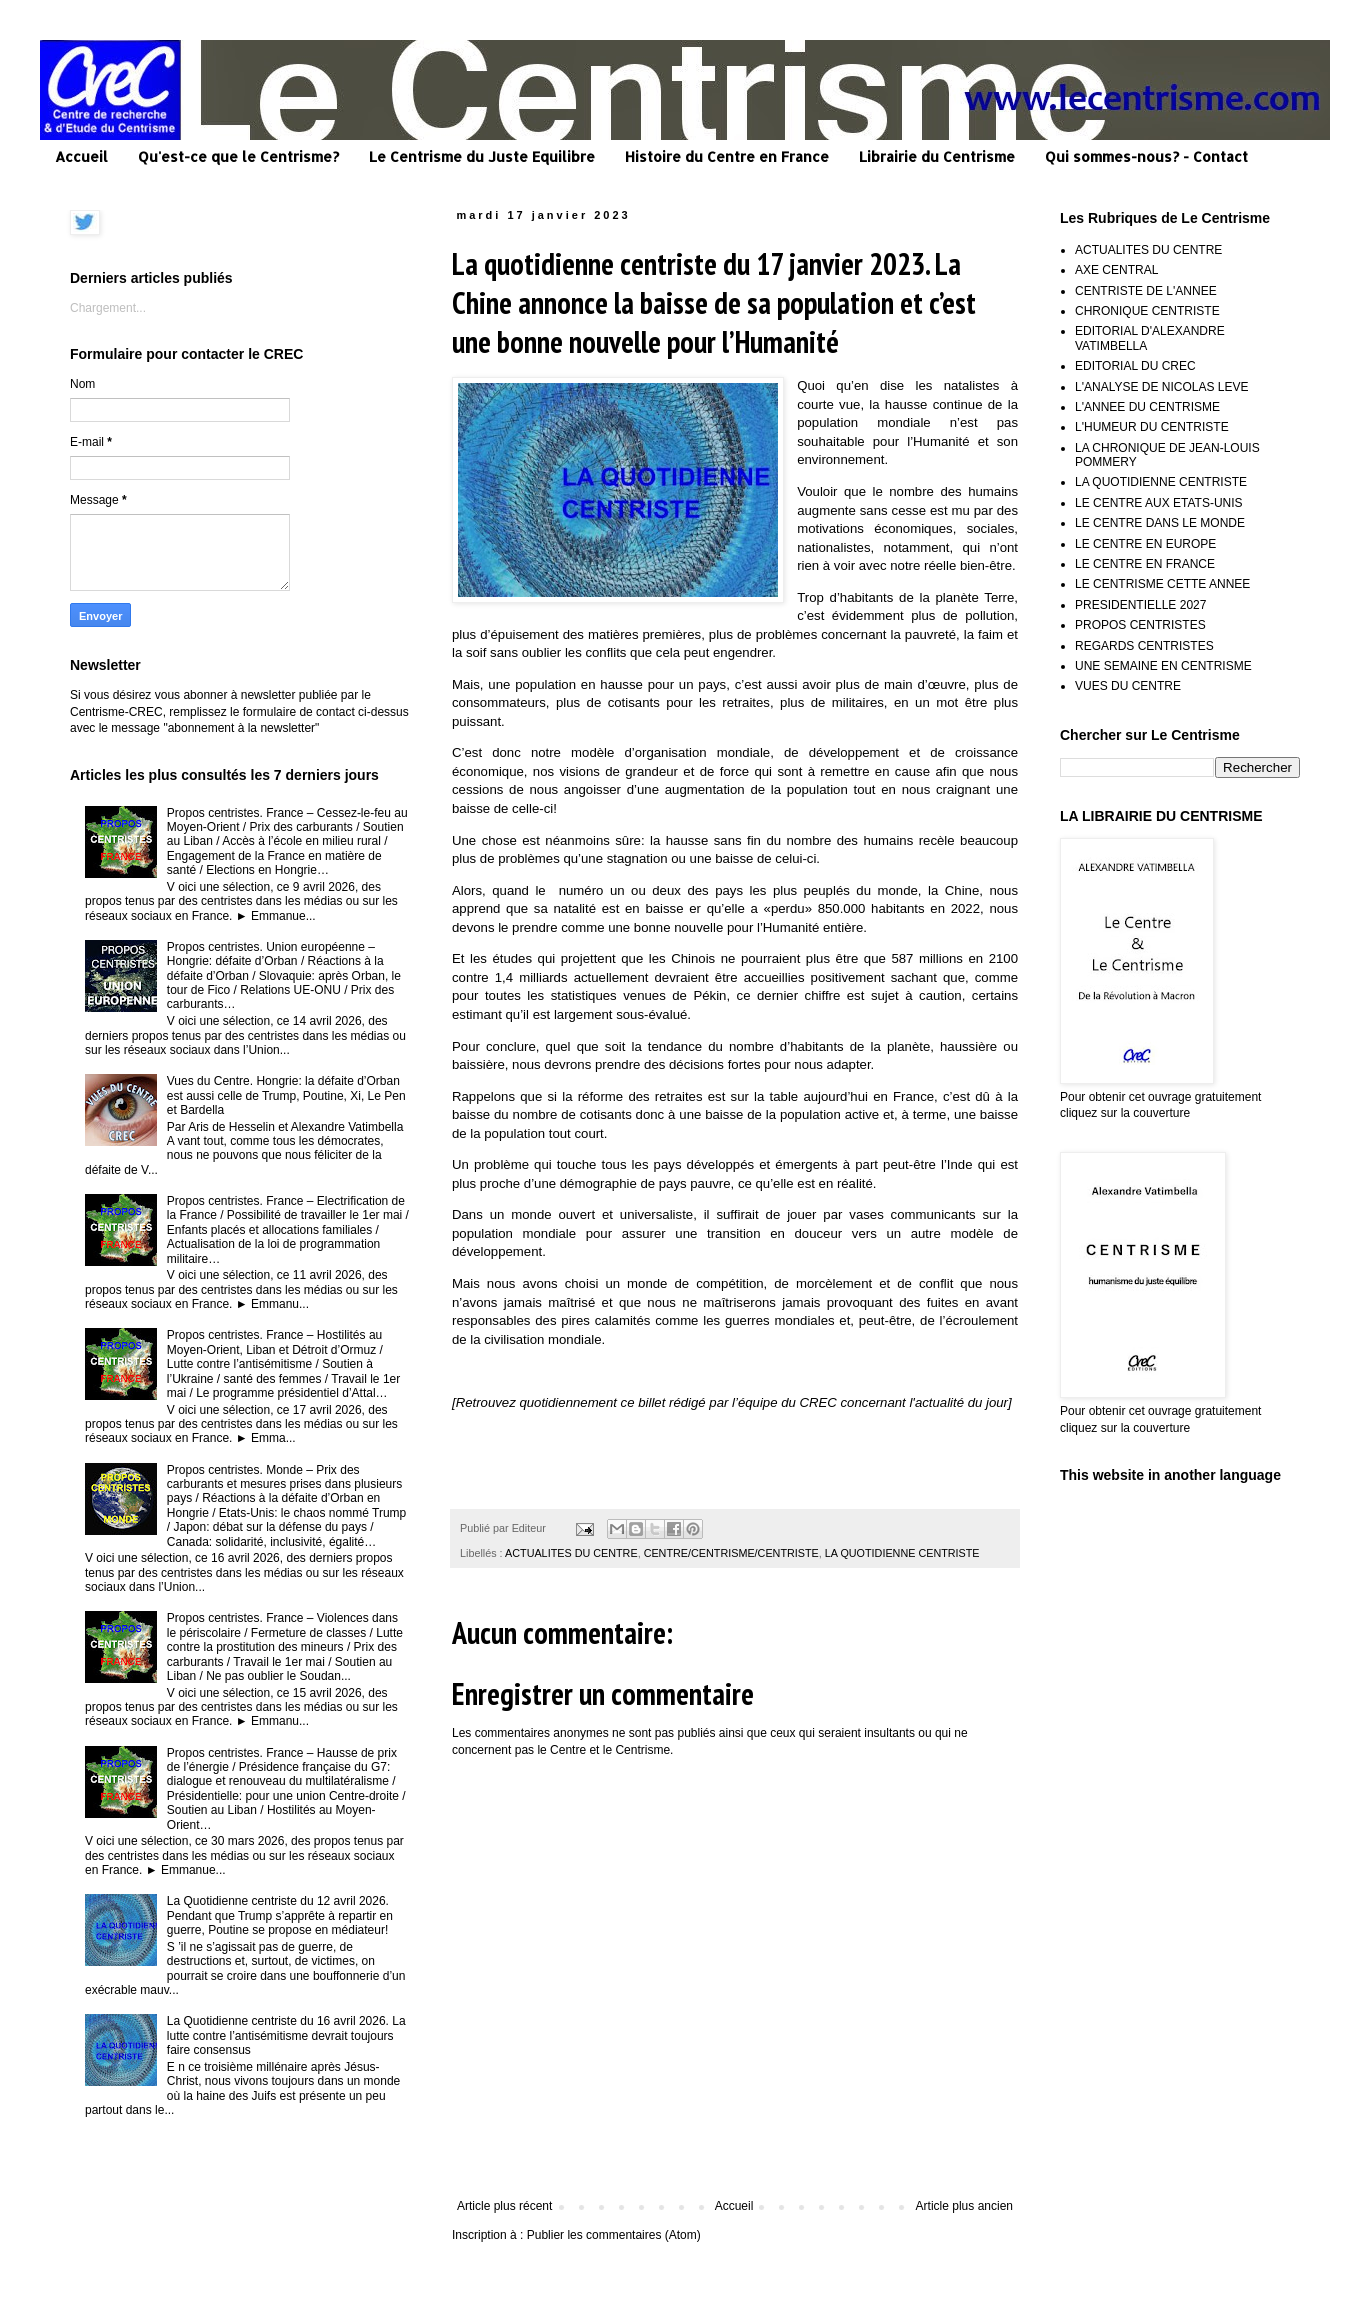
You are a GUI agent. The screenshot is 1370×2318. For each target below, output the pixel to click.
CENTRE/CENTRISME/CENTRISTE (731, 1553)
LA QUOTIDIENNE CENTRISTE (902, 1553)
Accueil (81, 156)
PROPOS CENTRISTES (1140, 625)
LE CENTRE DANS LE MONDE (1160, 523)
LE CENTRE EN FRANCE (1145, 564)
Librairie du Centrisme (937, 156)
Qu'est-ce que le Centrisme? (238, 156)
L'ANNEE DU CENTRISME (1147, 407)
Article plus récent (504, 2206)
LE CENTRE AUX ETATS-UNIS (1159, 503)
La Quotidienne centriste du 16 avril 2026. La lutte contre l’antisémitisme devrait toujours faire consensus (286, 2035)
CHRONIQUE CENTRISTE (1147, 311)
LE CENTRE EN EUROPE (1145, 544)
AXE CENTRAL (1116, 270)
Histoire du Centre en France (727, 156)
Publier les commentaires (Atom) (614, 2235)
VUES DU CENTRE (1128, 686)
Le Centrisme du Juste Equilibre (482, 156)
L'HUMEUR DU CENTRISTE (1152, 427)
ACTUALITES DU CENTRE (571, 1553)
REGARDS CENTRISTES (1144, 646)
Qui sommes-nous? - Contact (1146, 156)
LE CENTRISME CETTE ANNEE (1162, 584)
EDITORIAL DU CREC (1135, 366)
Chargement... (108, 308)
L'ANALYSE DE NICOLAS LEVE (1161, 387)
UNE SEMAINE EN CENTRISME (1163, 666)
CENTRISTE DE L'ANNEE (1146, 291)
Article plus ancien (964, 2206)
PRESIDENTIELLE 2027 (1140, 605)
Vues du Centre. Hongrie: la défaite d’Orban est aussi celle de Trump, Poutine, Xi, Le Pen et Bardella (286, 1095)
